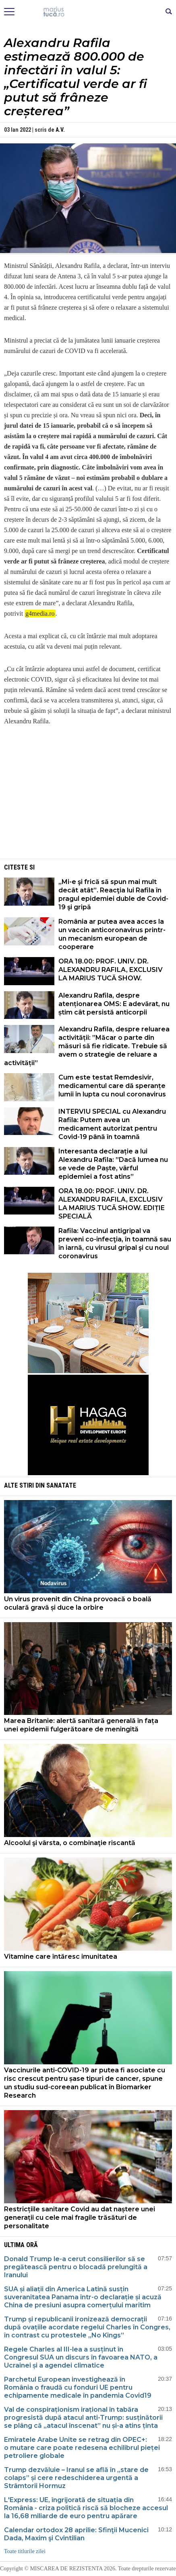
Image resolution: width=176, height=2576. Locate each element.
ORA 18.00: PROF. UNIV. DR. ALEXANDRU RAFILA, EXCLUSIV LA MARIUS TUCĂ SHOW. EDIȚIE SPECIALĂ (111, 1203)
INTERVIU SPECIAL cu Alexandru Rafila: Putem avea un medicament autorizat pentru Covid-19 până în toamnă (112, 1124)
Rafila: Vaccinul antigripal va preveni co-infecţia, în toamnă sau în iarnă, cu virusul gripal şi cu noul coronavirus (114, 1243)
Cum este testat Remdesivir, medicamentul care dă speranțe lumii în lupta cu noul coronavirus (112, 1086)
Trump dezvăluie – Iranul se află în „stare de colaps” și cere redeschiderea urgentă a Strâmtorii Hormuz (76, 2478)
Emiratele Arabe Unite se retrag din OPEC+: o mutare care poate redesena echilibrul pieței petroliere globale (82, 2448)
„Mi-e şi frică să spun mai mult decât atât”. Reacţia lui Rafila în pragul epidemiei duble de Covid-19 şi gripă (113, 894)
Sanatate (61, 1485)
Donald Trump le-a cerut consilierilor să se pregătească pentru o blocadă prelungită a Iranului (75, 2267)
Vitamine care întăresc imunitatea (60, 1956)
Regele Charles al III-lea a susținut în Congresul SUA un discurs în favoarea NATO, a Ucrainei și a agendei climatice (80, 2357)
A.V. (60, 130)
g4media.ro (39, 613)
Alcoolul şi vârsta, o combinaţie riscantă (69, 1843)
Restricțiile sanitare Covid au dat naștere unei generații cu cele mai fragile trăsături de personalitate (79, 2217)
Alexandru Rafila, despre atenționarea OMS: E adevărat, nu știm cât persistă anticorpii (114, 1004)
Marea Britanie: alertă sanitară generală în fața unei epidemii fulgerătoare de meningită (81, 1725)
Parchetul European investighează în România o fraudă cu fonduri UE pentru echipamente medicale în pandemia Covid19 (77, 2387)
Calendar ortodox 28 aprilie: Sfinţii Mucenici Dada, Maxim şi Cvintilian (76, 2534)
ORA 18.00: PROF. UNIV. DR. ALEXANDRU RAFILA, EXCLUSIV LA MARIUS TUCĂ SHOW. (110, 969)
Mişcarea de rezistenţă (88, 12)
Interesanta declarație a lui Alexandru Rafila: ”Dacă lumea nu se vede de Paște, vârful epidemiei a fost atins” (113, 1163)
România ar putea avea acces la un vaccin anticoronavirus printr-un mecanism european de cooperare (112, 934)
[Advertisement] (88, 801)
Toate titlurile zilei (25, 2551)
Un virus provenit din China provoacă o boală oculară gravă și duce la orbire (77, 1603)
